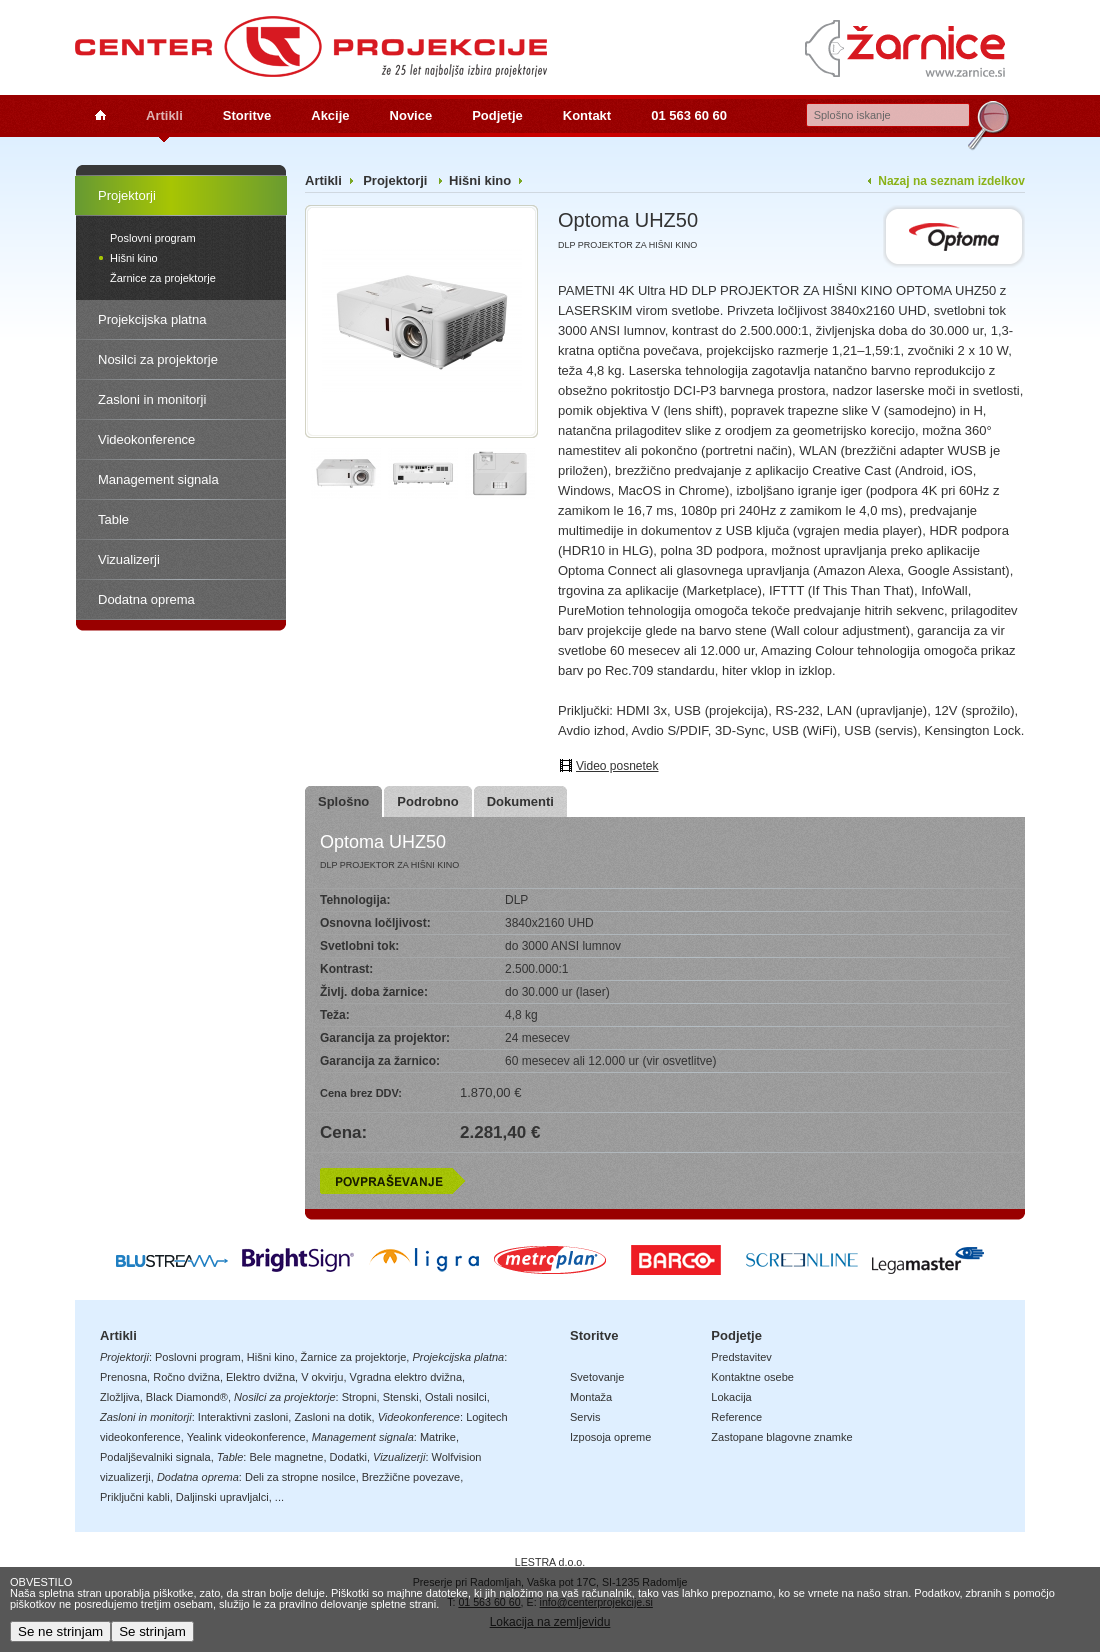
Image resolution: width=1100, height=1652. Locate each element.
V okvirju (322, 1377)
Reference (736, 1417)
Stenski (401, 1397)
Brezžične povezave (411, 1477)
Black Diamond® (187, 1397)
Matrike (438, 1437)
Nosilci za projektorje (158, 359)
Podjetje (497, 115)
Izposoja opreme (610, 1437)
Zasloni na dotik (332, 1417)
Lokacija (731, 1397)
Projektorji (127, 195)
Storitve (247, 115)
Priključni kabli (135, 1497)
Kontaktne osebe (752, 1377)
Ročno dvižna (186, 1377)
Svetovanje (597, 1377)
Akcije (330, 115)
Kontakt (587, 115)
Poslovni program (153, 238)
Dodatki (348, 1457)
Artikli (164, 115)
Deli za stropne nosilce (300, 1477)
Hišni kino (134, 258)
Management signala (158, 479)
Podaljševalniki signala (155, 1457)
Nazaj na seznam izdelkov (951, 181)
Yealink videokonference (246, 1437)
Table (113, 519)
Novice (411, 115)
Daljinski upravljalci (222, 1497)
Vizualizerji (129, 559)
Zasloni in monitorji (152, 399)
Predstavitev (741, 1357)
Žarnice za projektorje (163, 278)
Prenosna (123, 1377)
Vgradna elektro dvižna (406, 1377)
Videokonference (146, 439)
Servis (585, 1417)
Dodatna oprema (146, 599)
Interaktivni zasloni (243, 1417)
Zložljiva (120, 1397)
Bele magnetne (286, 1457)
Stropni (359, 1397)
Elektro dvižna (260, 1377)
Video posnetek (617, 766)
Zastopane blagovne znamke (781, 1437)
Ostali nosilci (456, 1397)
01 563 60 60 (689, 115)
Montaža (591, 1397)
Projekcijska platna (152, 319)
